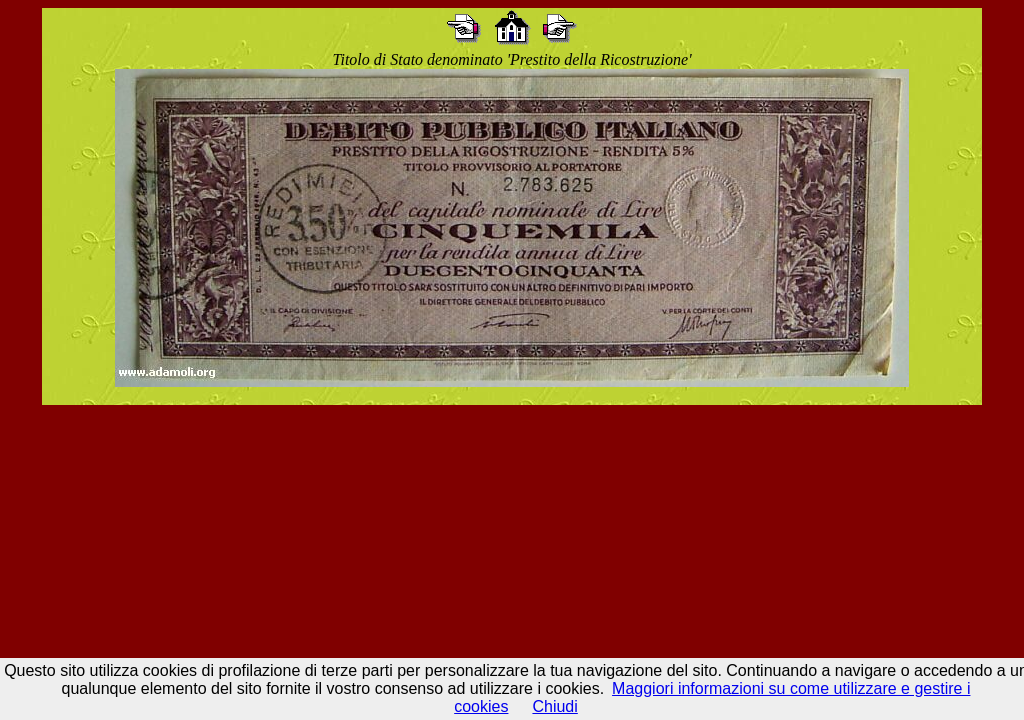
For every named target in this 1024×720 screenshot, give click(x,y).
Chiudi (554, 706)
